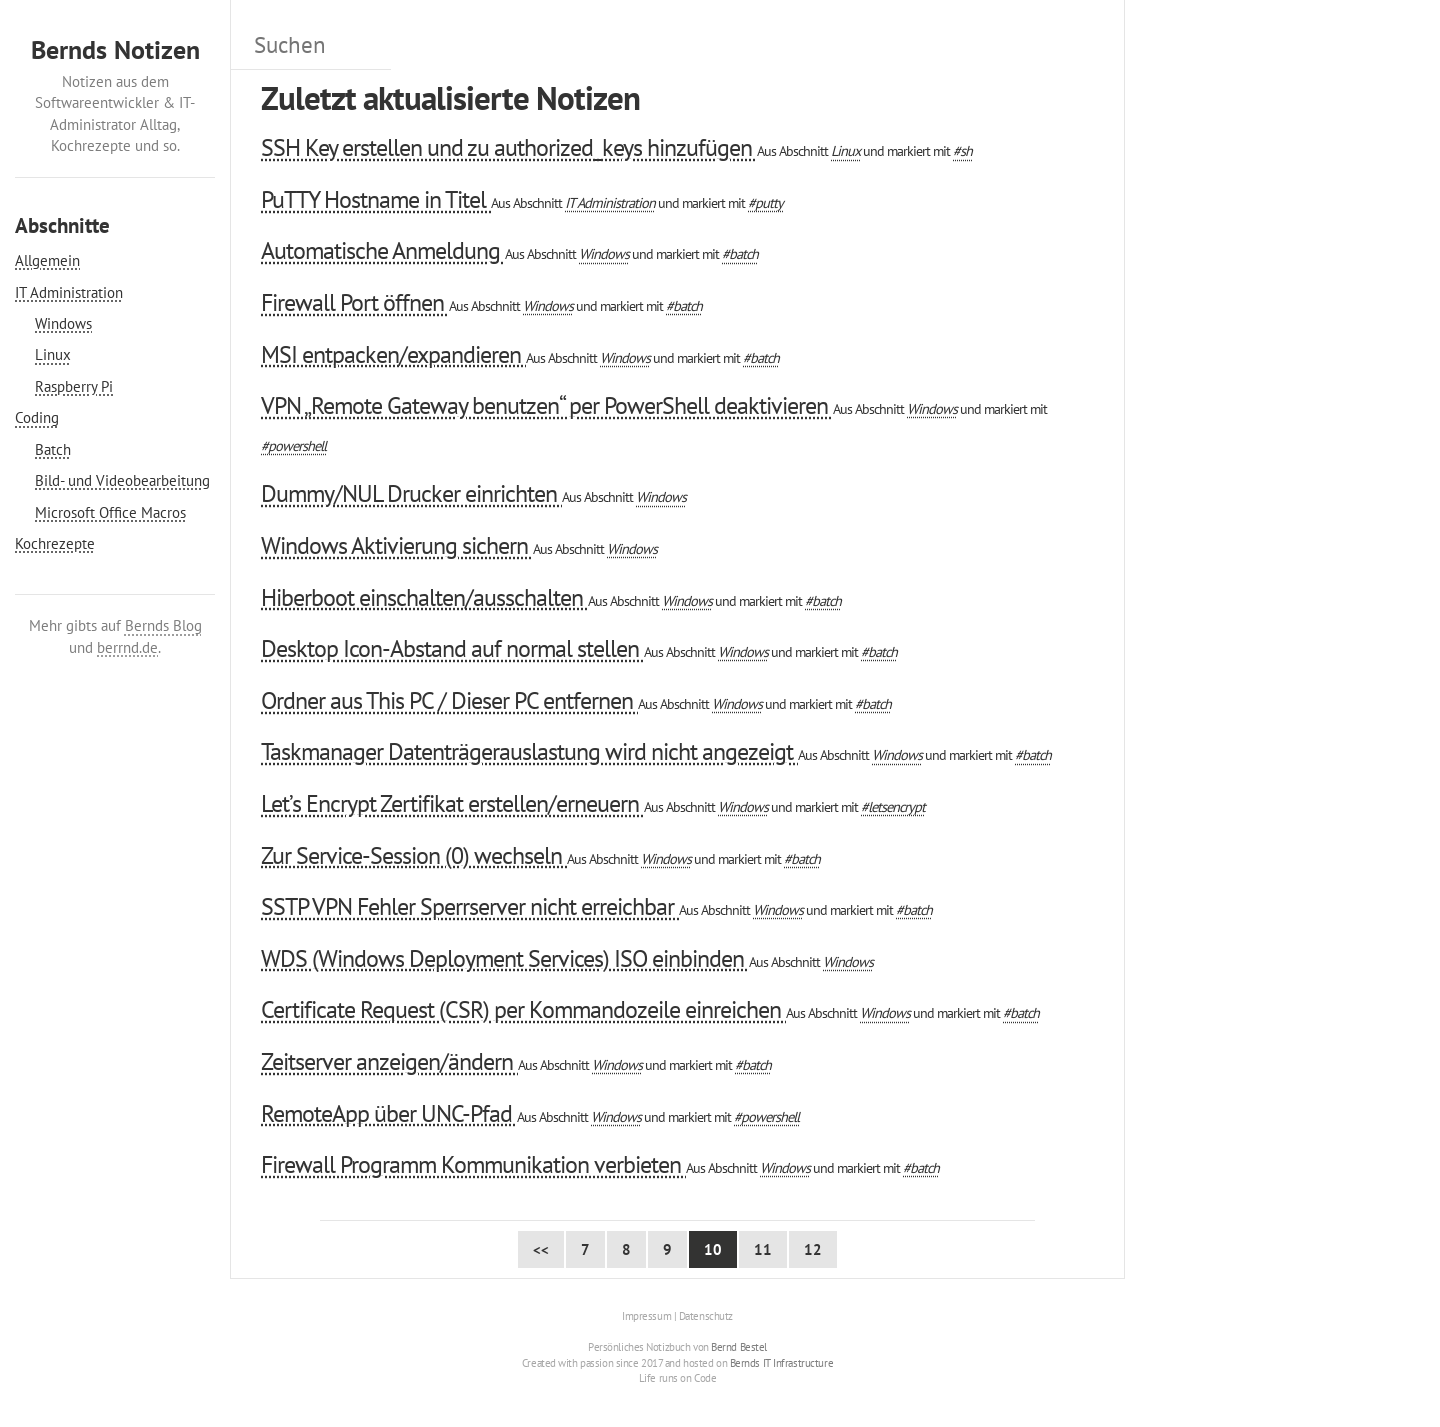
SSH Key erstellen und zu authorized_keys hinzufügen (509, 147)
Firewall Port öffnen (355, 302)
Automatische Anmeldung (383, 250)
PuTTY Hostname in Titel (376, 199)
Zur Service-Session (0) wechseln (414, 855)
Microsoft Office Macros (110, 512)
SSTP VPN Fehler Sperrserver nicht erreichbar (470, 906)
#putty (765, 202)
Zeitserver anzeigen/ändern (389, 1061)
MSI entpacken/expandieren (393, 354)
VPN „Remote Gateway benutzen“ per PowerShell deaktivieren (547, 405)
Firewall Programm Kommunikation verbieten (473, 1164)
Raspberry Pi (74, 386)
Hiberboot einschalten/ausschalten (424, 597)
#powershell (293, 445)
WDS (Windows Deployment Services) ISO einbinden (505, 958)
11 (763, 1249)
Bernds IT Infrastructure (781, 1363)
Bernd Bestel (739, 1347)
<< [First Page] (541, 1249)
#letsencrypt (893, 806)
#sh (962, 150)
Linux (53, 354)
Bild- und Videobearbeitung (122, 480)
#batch (740, 253)
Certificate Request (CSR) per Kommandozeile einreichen (523, 1009)
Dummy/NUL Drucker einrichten (411, 493)
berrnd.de (127, 647)
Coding (37, 417)
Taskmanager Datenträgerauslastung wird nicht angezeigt (529, 751)
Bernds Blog (163, 625)
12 (813, 1249)
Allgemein (47, 260)
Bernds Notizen (115, 49)
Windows (63, 323)
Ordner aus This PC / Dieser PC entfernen (449, 700)
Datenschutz (706, 1316)
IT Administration (69, 292)
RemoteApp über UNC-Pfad (389, 1113)
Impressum (646, 1316)
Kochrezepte (55, 543)
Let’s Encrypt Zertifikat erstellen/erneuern (452, 803)
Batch (53, 449)
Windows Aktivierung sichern (397, 545)
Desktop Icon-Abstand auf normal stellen (452, 648)
